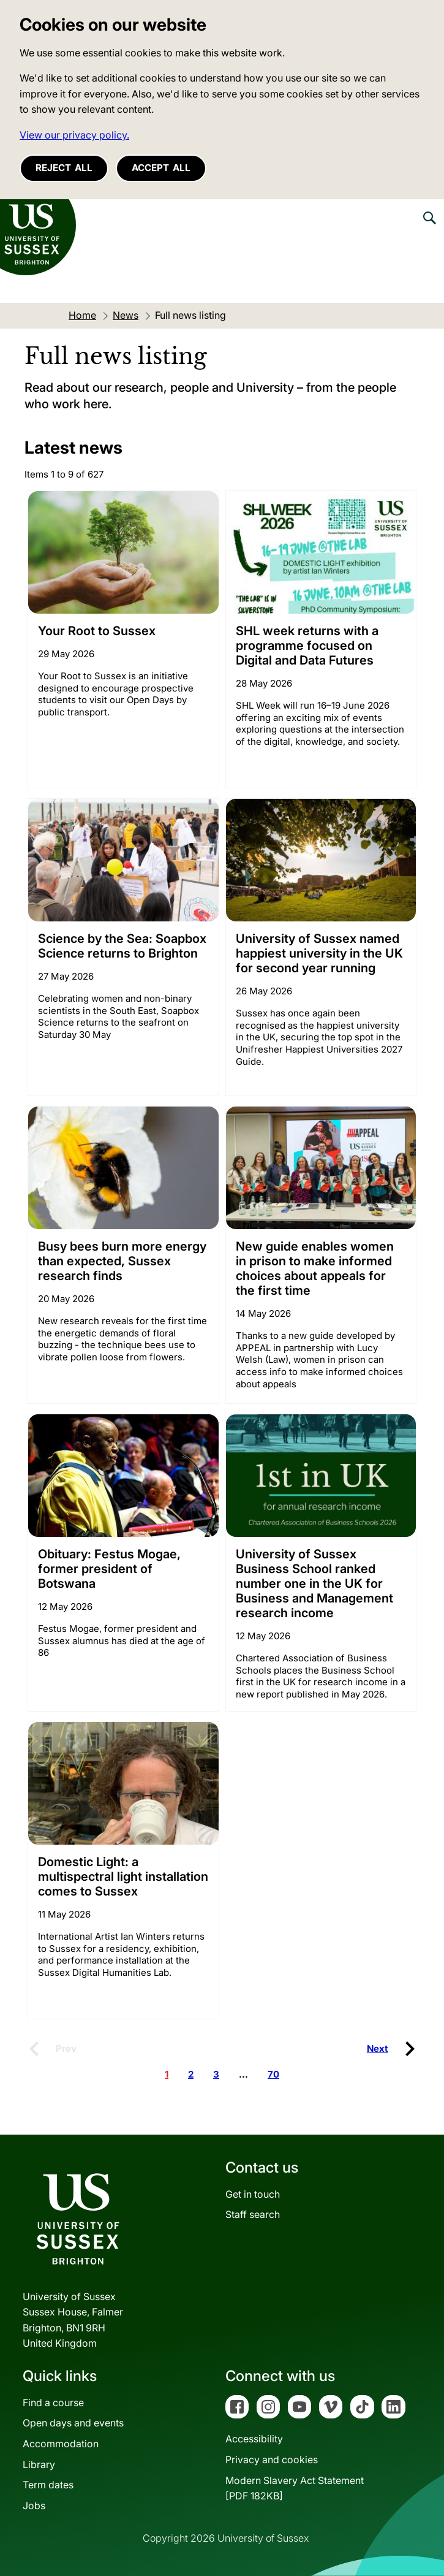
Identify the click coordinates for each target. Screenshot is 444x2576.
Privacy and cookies (271, 2459)
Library (39, 2464)
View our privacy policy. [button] (74, 135)
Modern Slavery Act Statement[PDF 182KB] (294, 2488)
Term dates (48, 2485)
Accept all (161, 167)
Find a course (53, 2402)
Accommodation (61, 2443)
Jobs (34, 2505)
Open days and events (73, 2423)
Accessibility (254, 2439)
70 (273, 2074)
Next (377, 2048)
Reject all (64, 167)
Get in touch (252, 2194)
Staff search (252, 2214)
